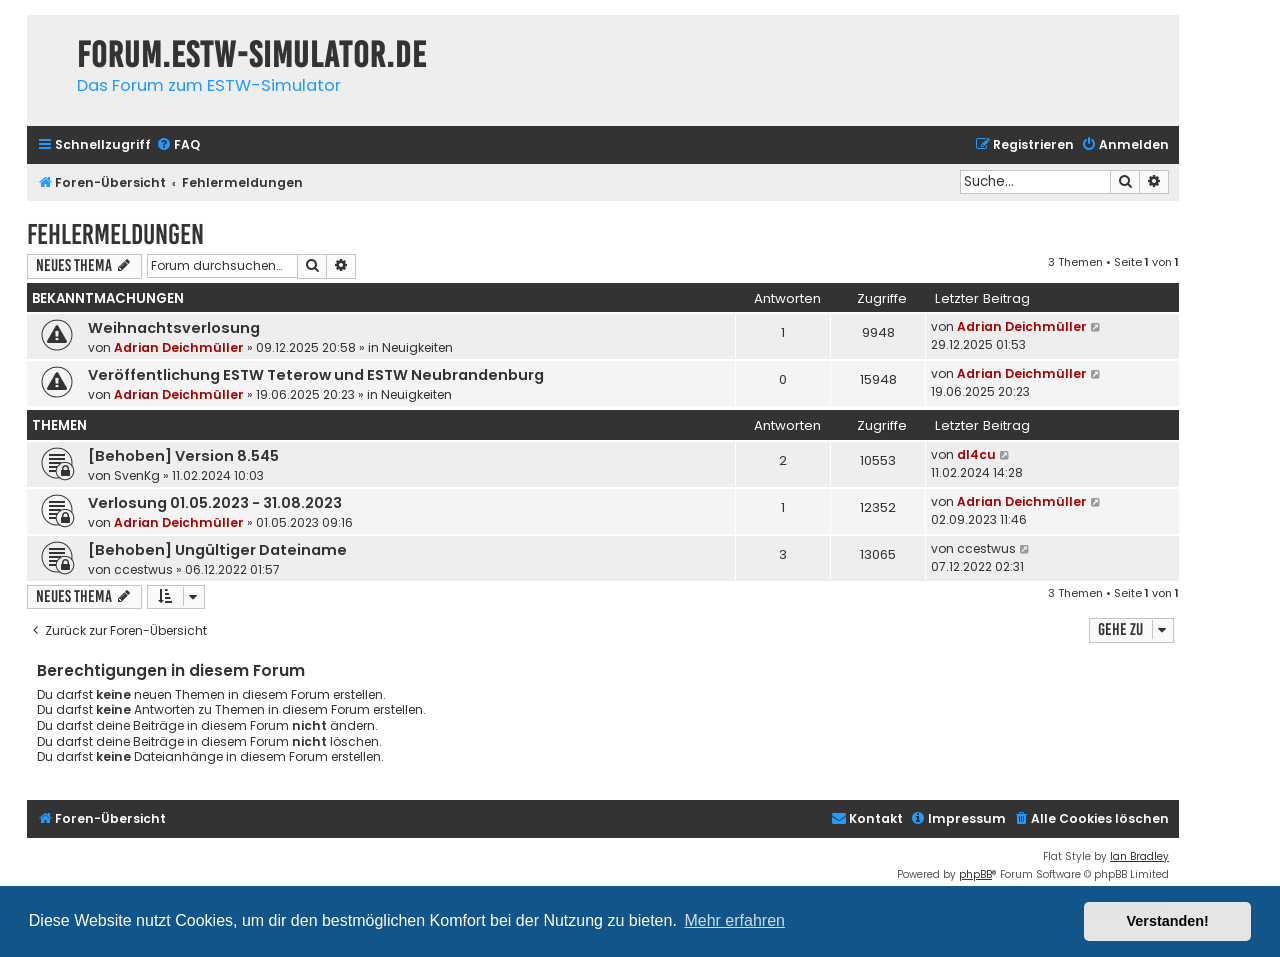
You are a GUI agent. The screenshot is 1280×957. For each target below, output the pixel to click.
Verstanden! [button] (1168, 921)
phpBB (975, 874)
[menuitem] (178, 145)
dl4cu (976, 454)
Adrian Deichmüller (179, 347)
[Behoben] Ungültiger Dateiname (217, 550)
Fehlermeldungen (115, 234)
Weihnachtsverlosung (174, 328)
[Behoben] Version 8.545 (183, 456)
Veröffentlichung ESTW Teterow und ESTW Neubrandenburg (316, 375)
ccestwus (143, 569)
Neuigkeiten (417, 347)
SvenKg (137, 475)
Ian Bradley (1139, 856)
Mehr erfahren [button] (734, 920)
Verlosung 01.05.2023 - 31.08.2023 (215, 503)
